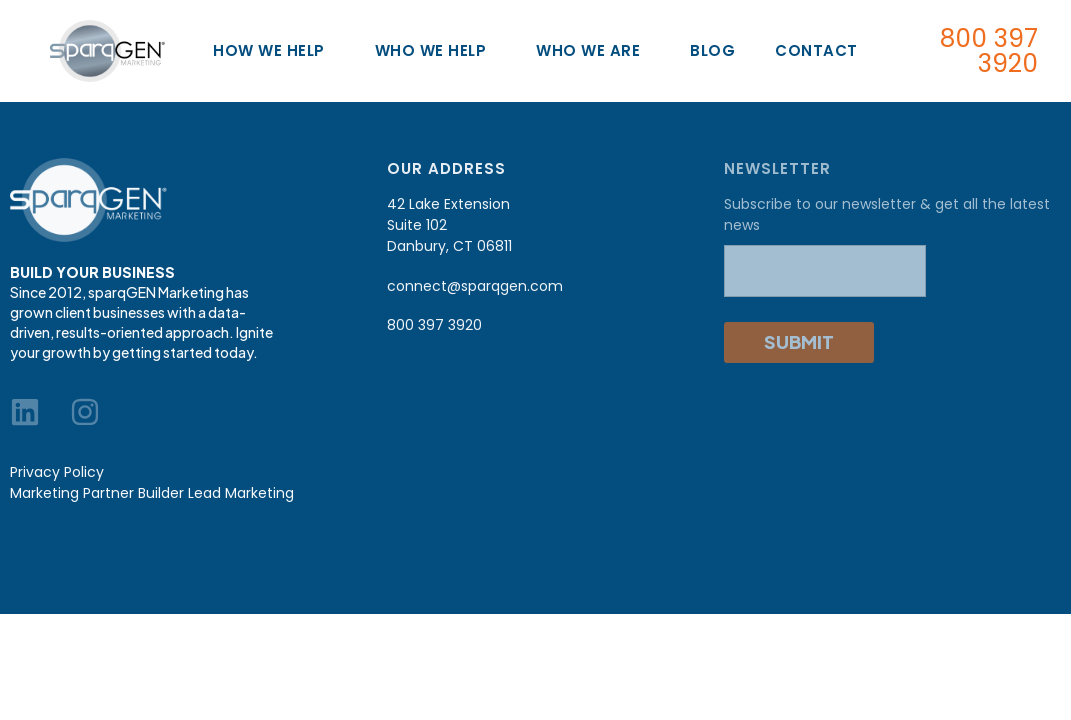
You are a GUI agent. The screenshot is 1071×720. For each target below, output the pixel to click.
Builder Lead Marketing (216, 493)
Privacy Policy (57, 472)
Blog (712, 50)
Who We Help (436, 50)
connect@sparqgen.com (475, 286)
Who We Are (593, 50)
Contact (816, 50)
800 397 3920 (989, 51)
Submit (799, 341)
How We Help (274, 50)
